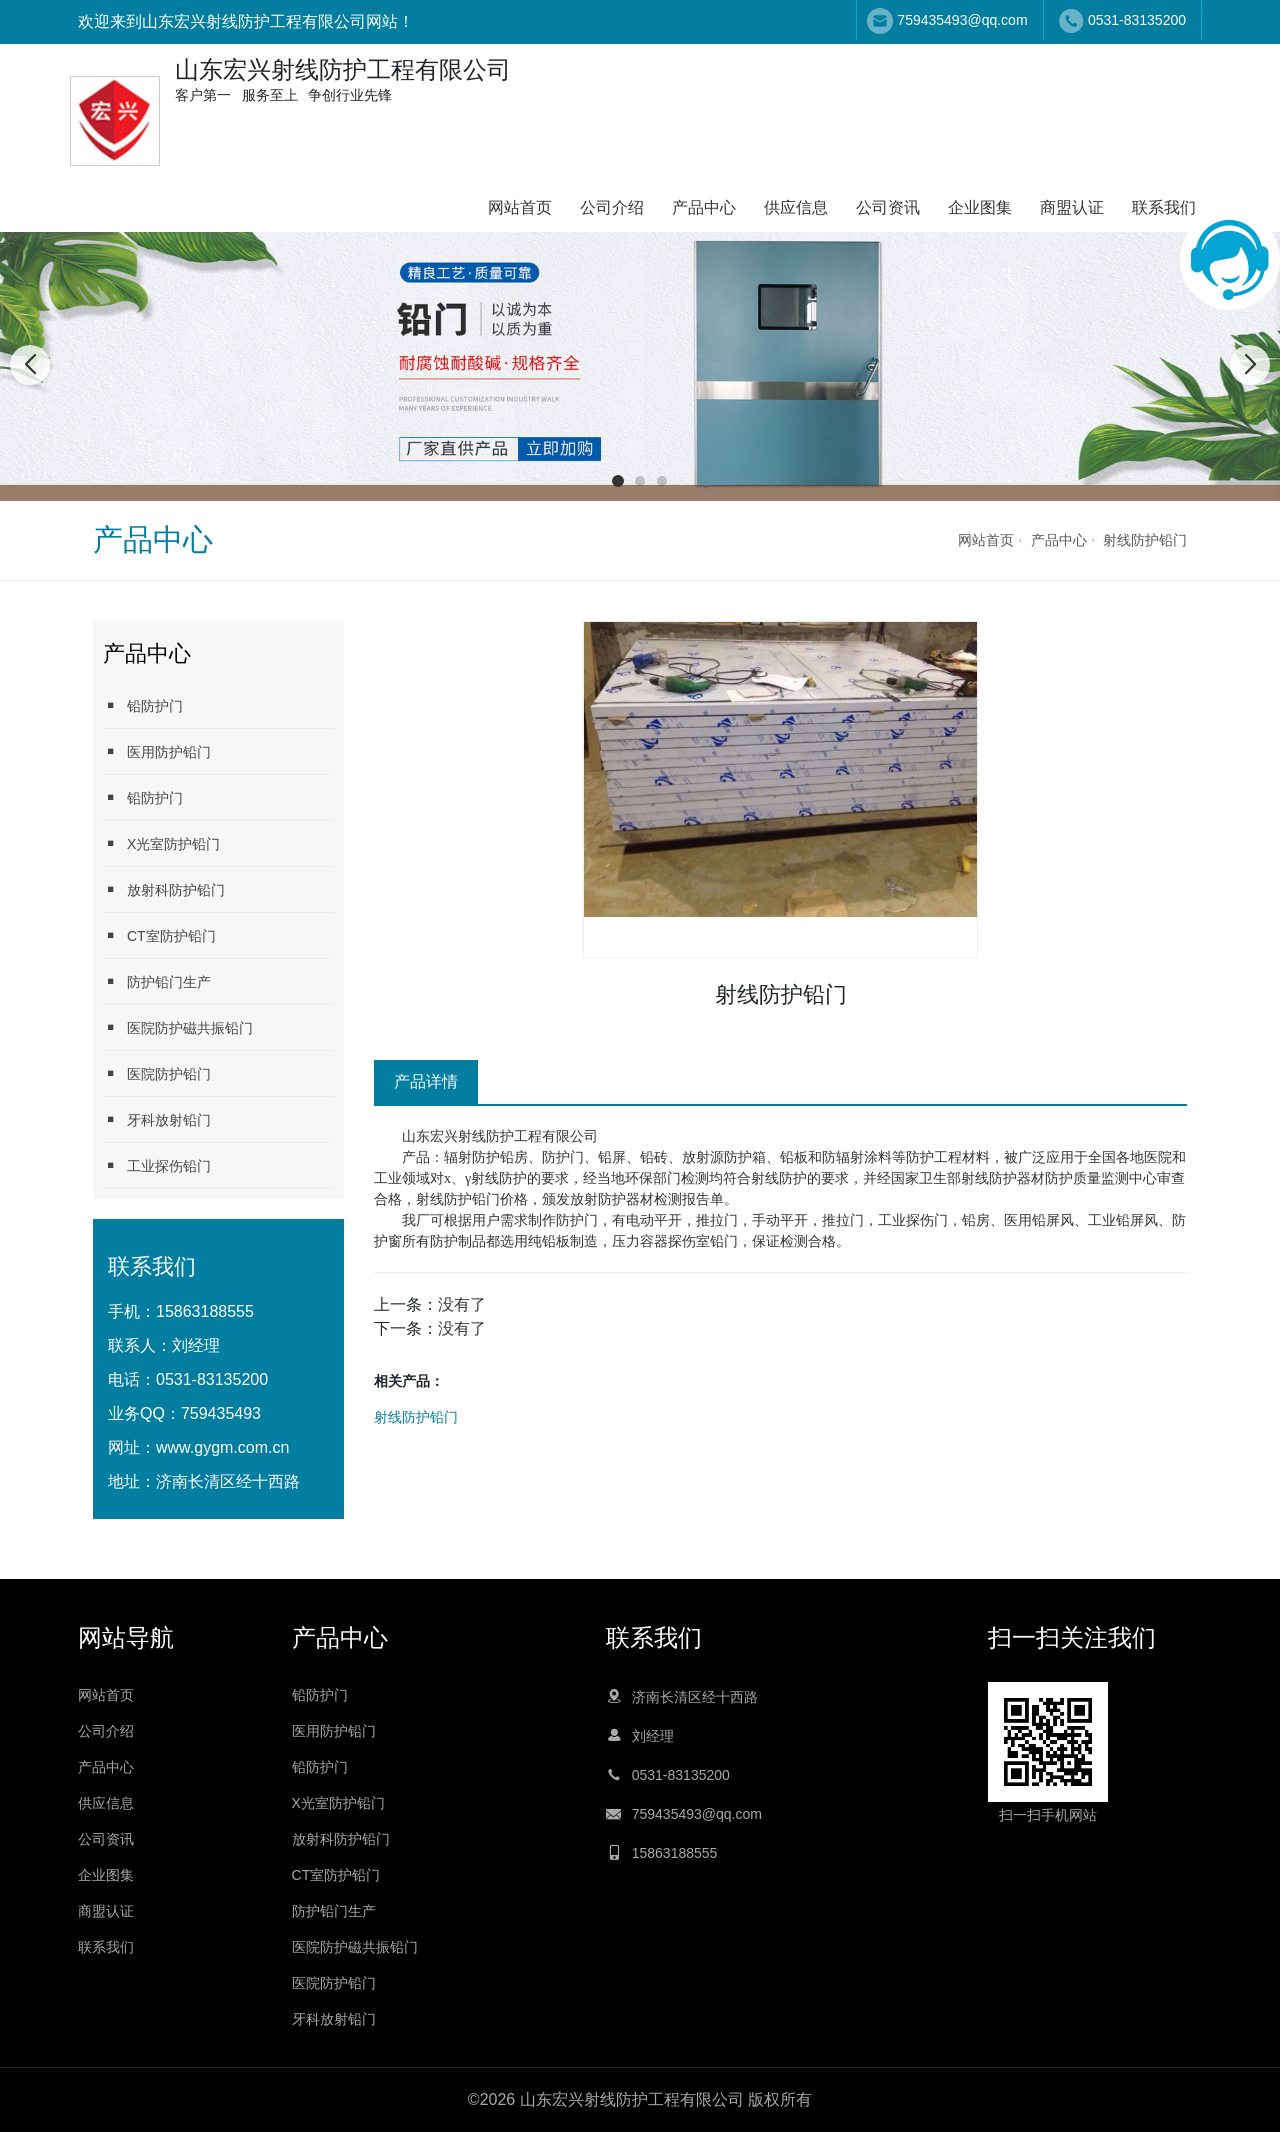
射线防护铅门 (1145, 540)
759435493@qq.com (962, 20)
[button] (618, 481)
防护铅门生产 (157, 981)
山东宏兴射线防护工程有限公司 (500, 1136)
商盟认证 (1072, 207)
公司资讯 (888, 207)
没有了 (462, 1304)
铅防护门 (143, 705)
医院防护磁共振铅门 (178, 1027)
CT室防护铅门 (159, 935)
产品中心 (704, 207)
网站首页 (520, 207)
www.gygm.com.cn (222, 1447)
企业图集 (980, 207)
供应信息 (796, 207)
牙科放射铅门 (157, 1119)
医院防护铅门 (157, 1073)
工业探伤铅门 (157, 1165)
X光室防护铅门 (161, 843)
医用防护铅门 (157, 751)
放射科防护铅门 (164, 889)
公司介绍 (612, 207)
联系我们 (1164, 207)
